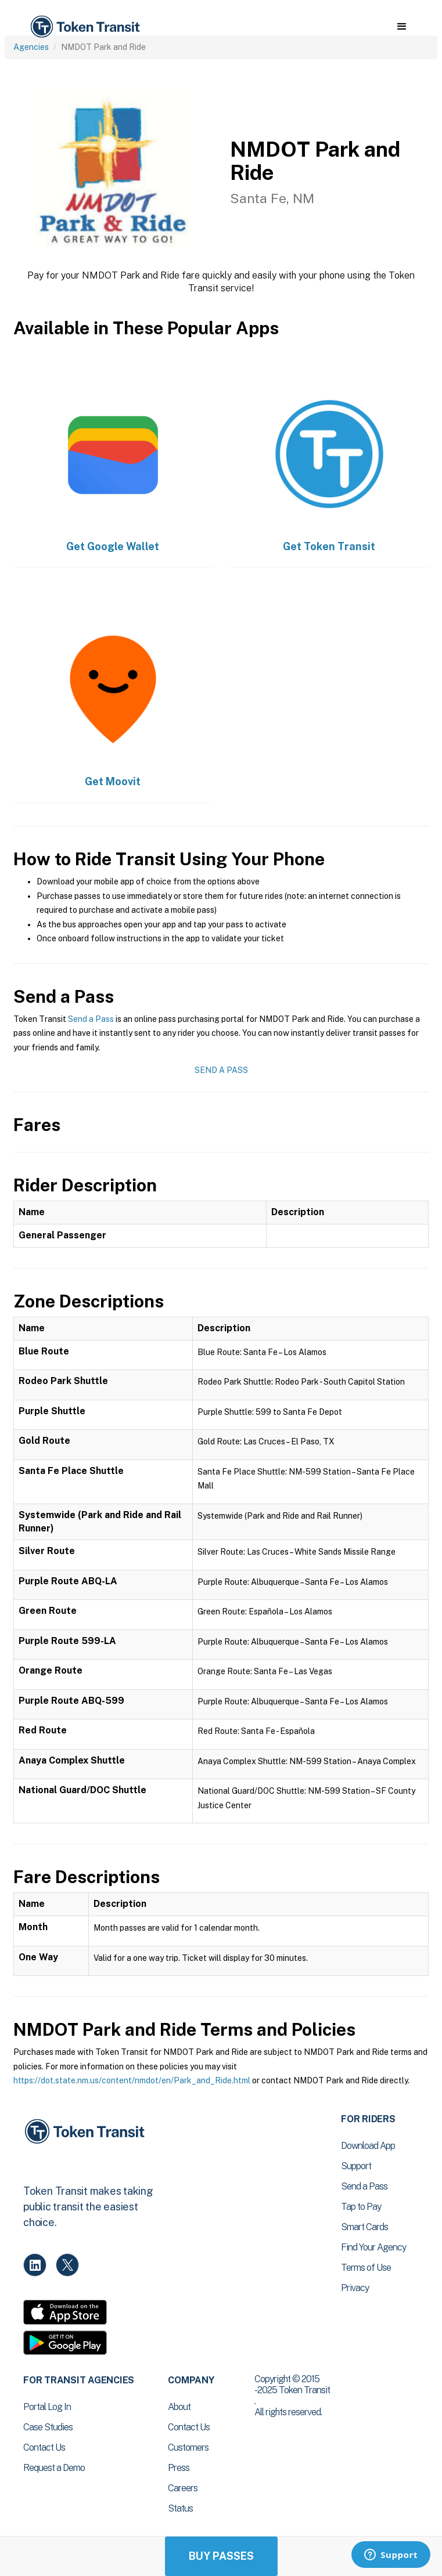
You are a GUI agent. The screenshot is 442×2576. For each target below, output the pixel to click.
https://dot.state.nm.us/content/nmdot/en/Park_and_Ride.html (131, 2080)
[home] (84, 27)
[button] (401, 26)
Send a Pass (91, 1019)
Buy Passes (221, 2556)
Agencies (31, 47)
